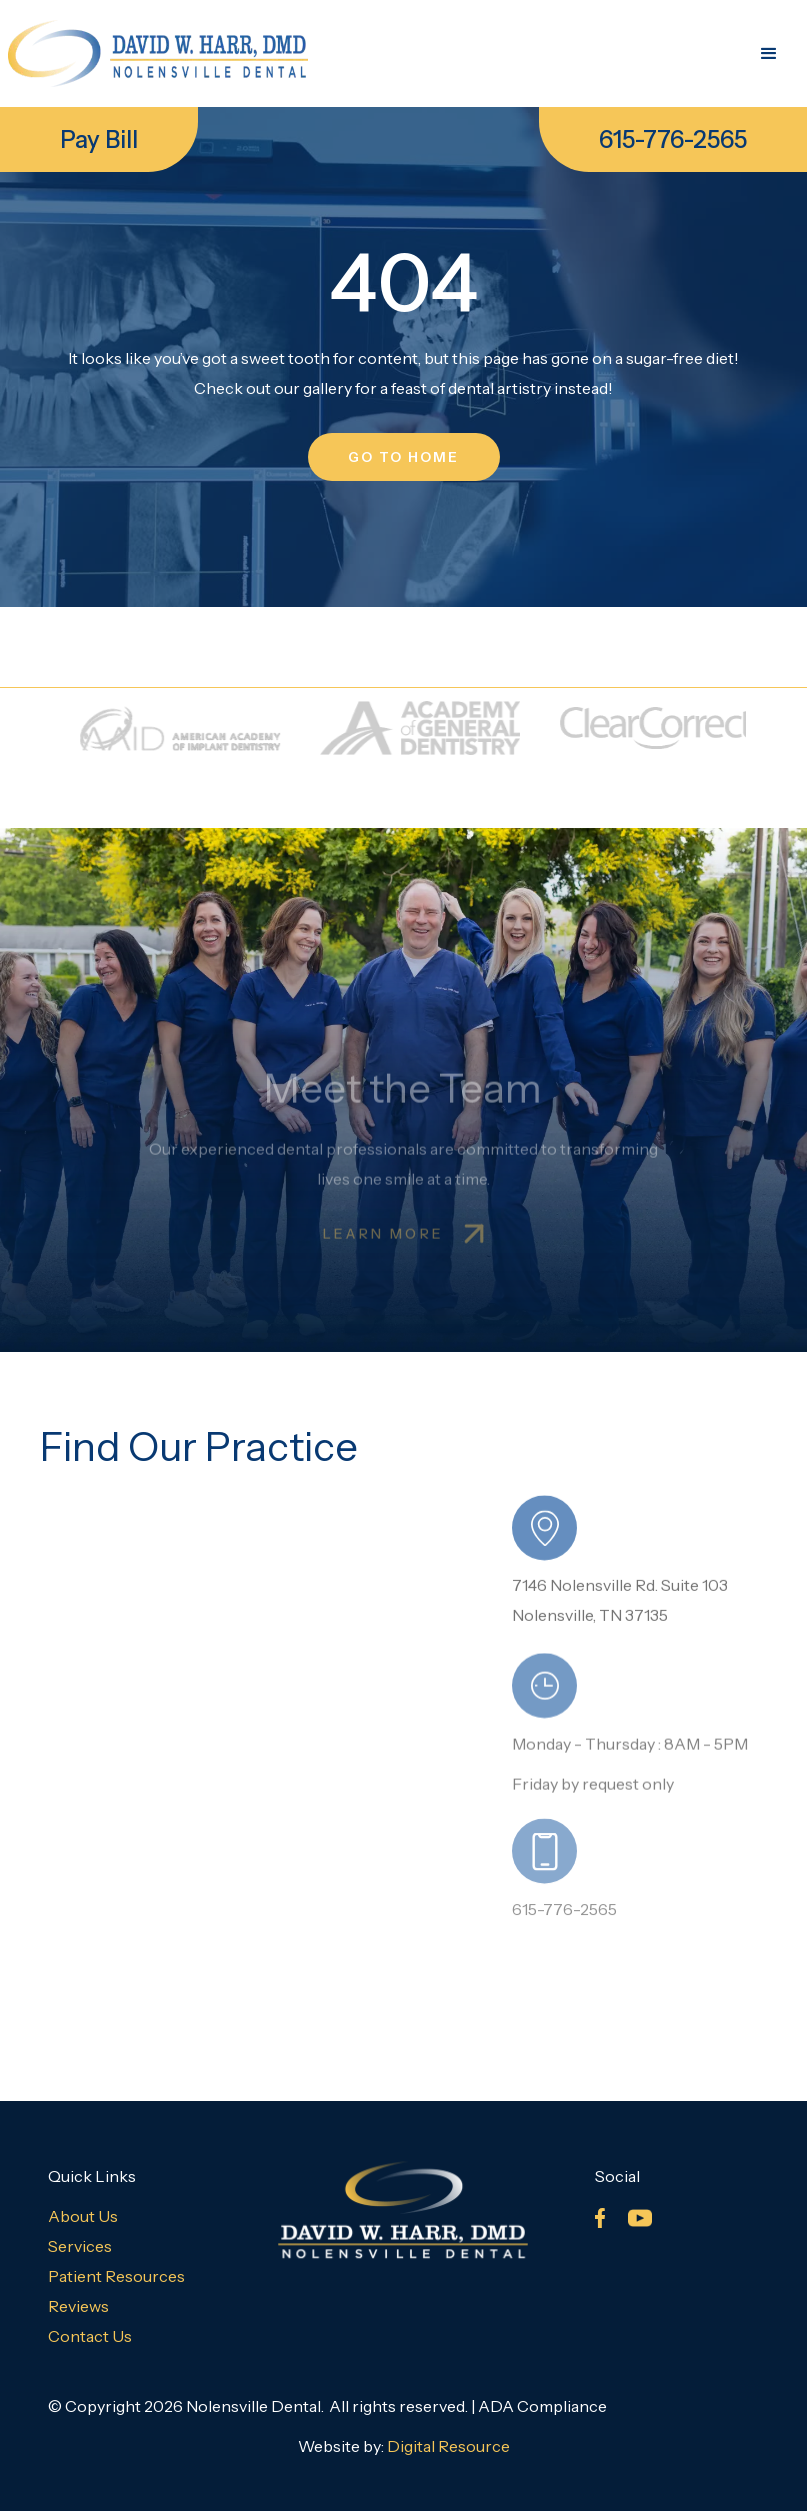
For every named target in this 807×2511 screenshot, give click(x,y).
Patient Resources (116, 2276)
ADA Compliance (542, 2406)
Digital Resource (448, 2446)
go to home (404, 457)
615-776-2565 (673, 139)
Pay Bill (99, 139)
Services (80, 2246)
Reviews (78, 2306)
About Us (83, 2216)
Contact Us (90, 2336)
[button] (769, 54)
